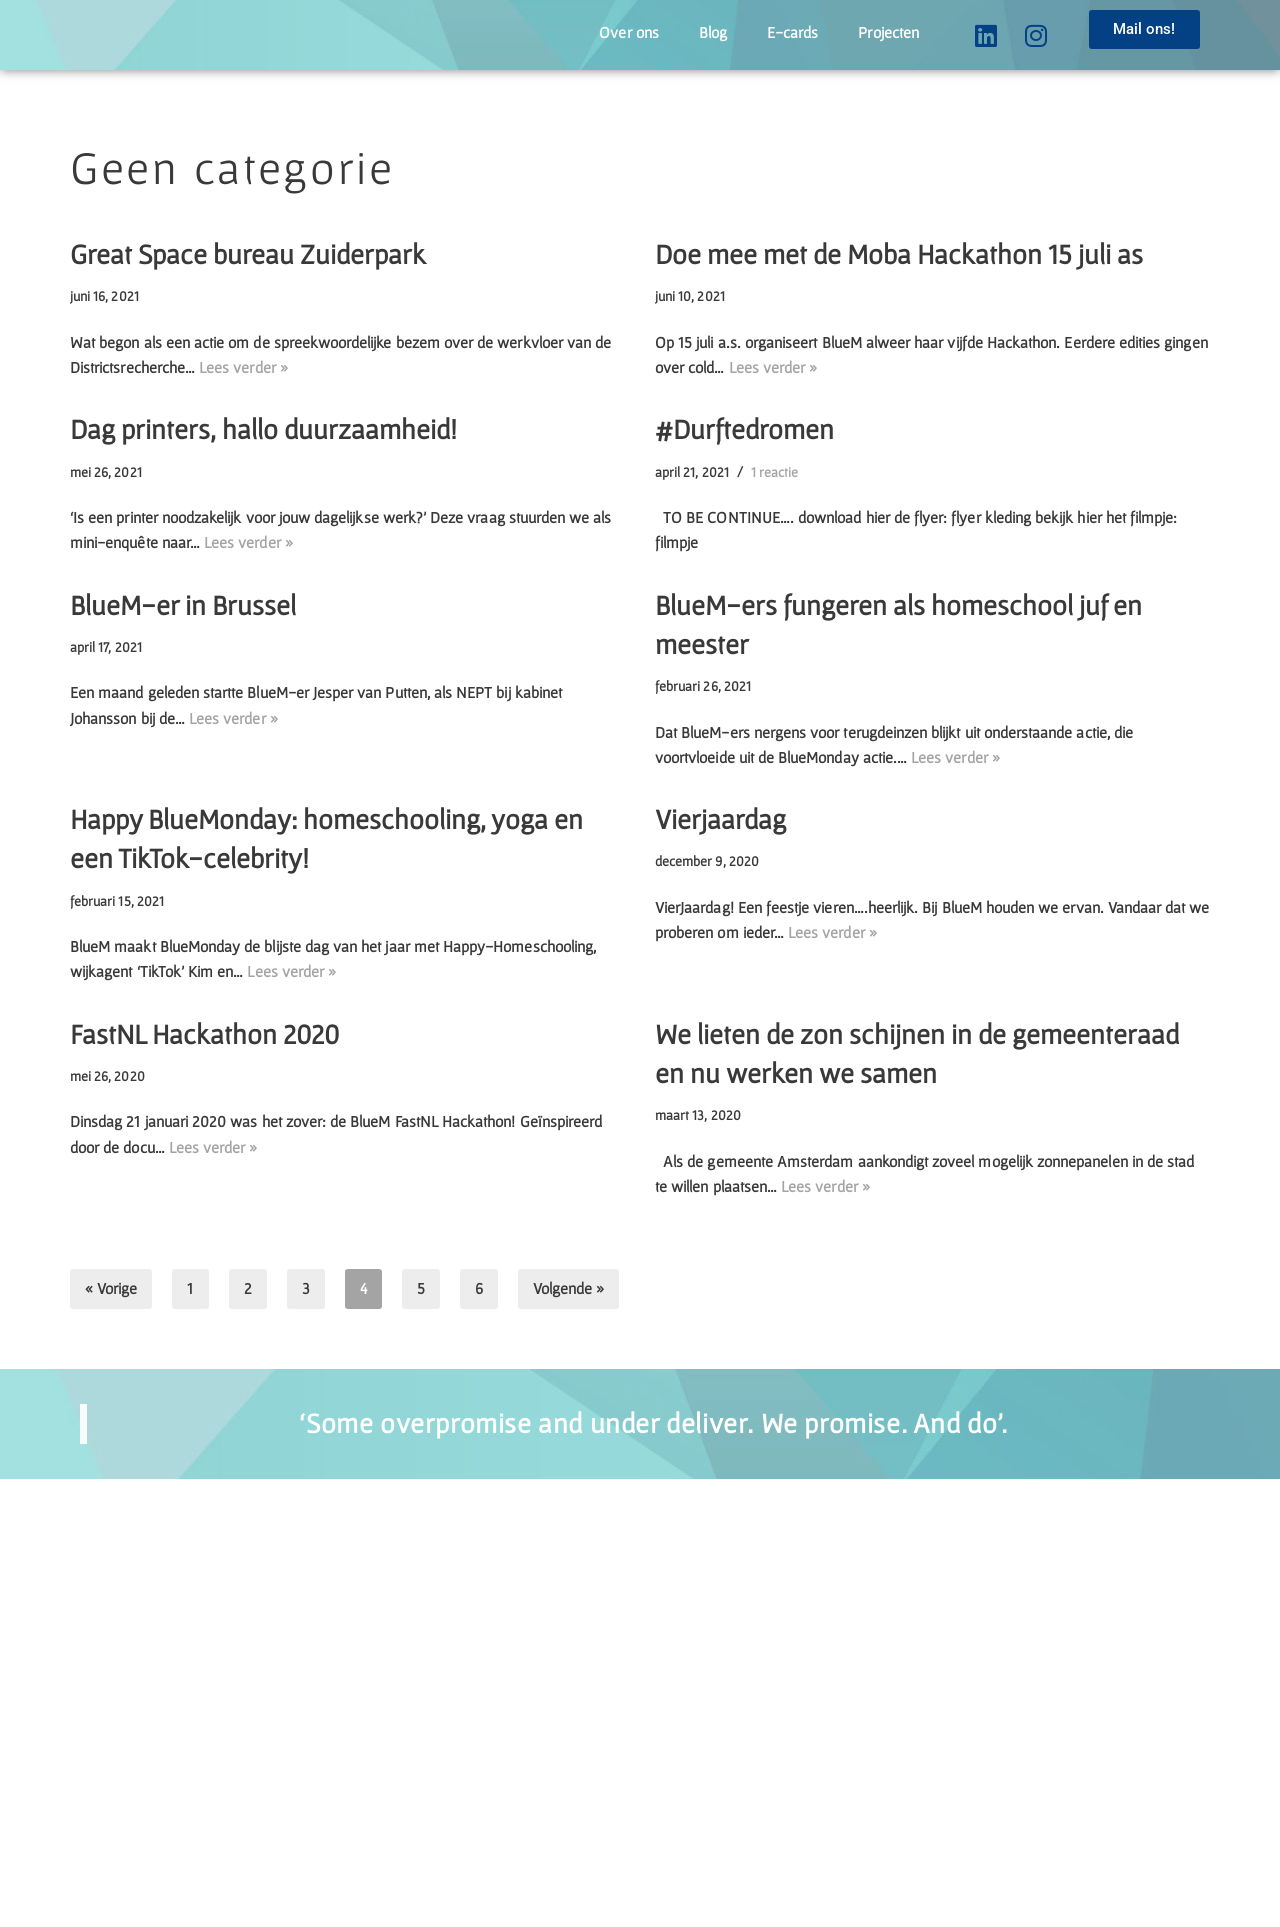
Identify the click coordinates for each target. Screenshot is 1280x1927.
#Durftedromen (744, 542)
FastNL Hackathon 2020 (204, 1393)
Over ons (546, 33)
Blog (650, 33)
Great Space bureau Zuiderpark (248, 285)
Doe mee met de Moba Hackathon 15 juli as (899, 285)
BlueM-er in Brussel (183, 800)
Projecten (872, 33)
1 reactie (829, 591)
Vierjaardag (720, 1096)
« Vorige (124, 1734)
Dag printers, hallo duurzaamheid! (263, 542)
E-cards (749, 33)
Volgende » (630, 1734)
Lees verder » (503, 948)
